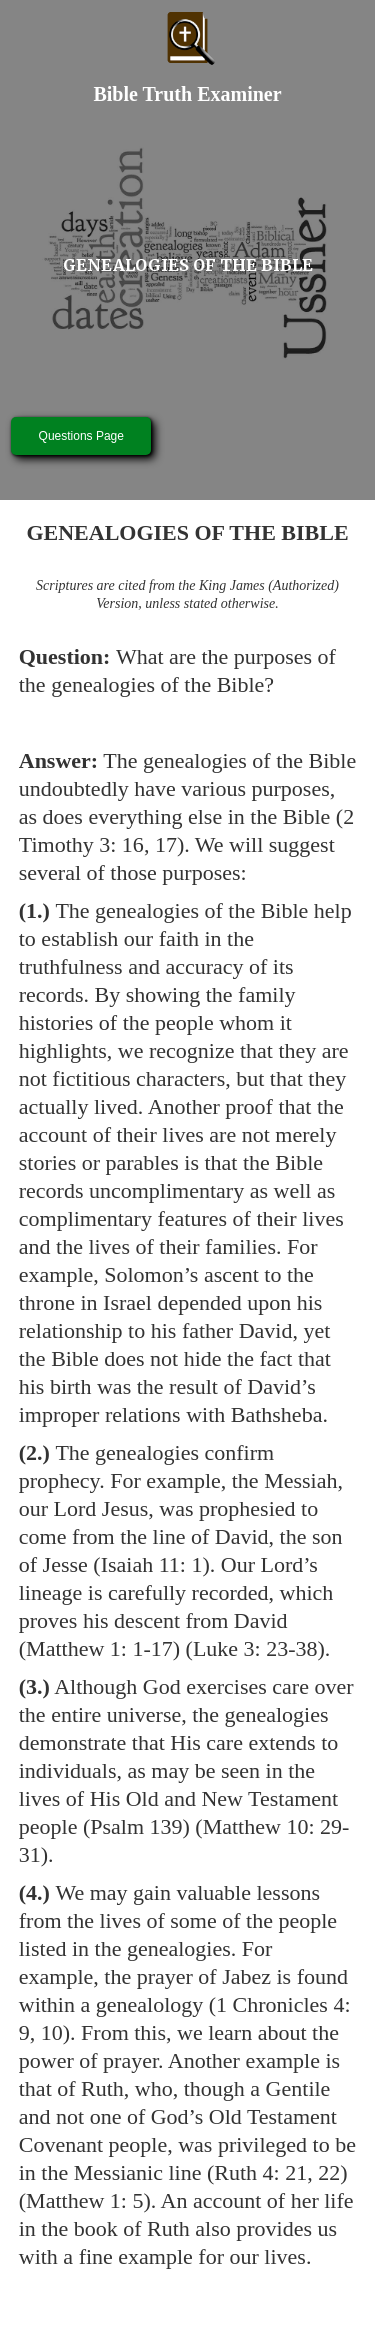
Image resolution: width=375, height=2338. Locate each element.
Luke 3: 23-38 (255, 1648)
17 (166, 844)
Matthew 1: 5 (84, 2200)
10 (52, 2032)
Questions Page (81, 436)
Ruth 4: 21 (260, 2172)
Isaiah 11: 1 (152, 1564)
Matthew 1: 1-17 (99, 1648)
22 (329, 2172)
